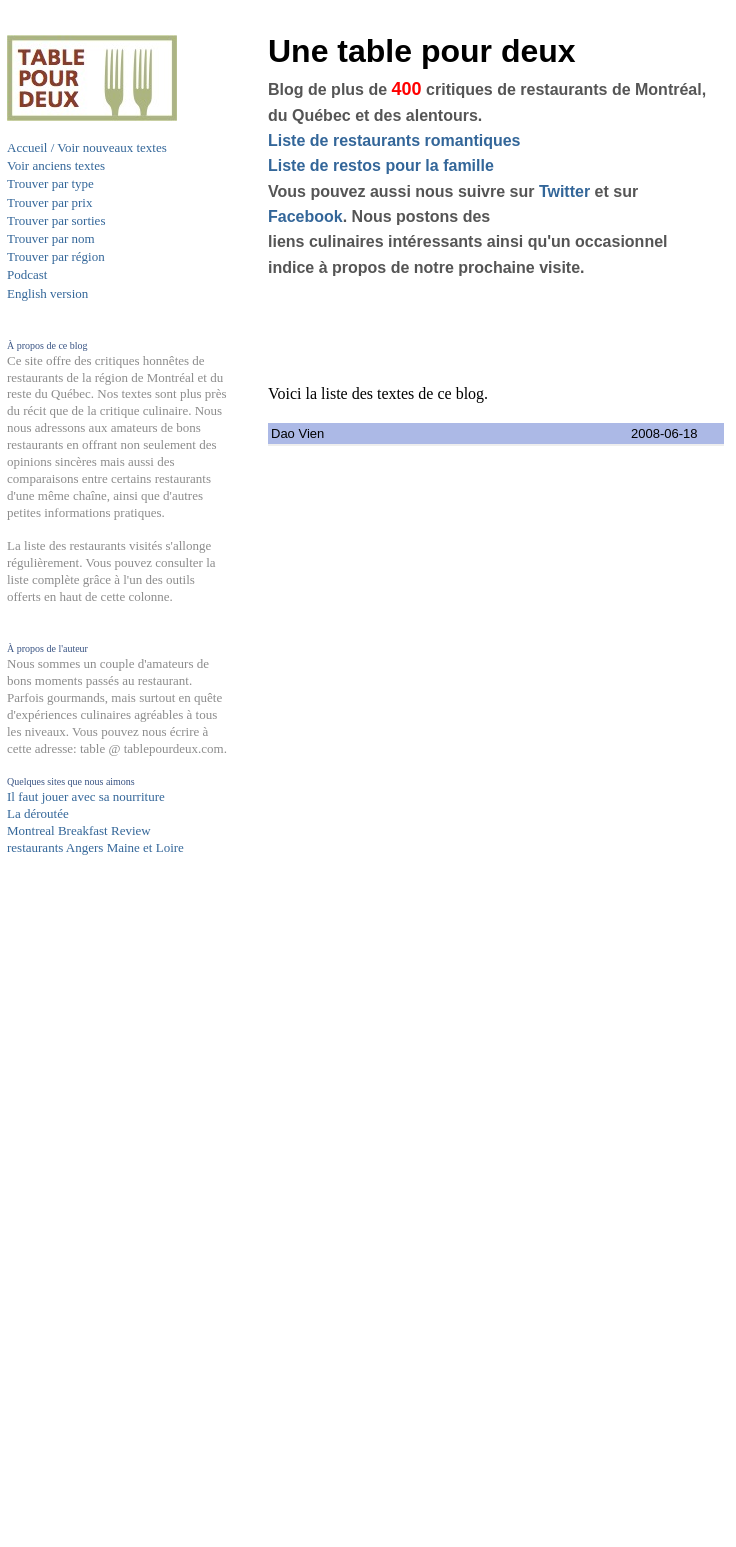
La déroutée (38, 813)
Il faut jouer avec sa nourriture (86, 796)
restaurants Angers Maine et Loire (95, 847)
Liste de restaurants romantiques (394, 140)
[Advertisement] (87, 1247)
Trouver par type (50, 183)
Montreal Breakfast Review (79, 830)
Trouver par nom (51, 238)
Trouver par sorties (56, 220)
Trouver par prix (49, 202)
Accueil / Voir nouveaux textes (87, 147)
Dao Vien (297, 433)
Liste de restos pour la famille (381, 165)
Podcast (27, 274)
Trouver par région (56, 256)
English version (47, 293)
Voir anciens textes (56, 165)
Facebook (305, 216)
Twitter (564, 191)
